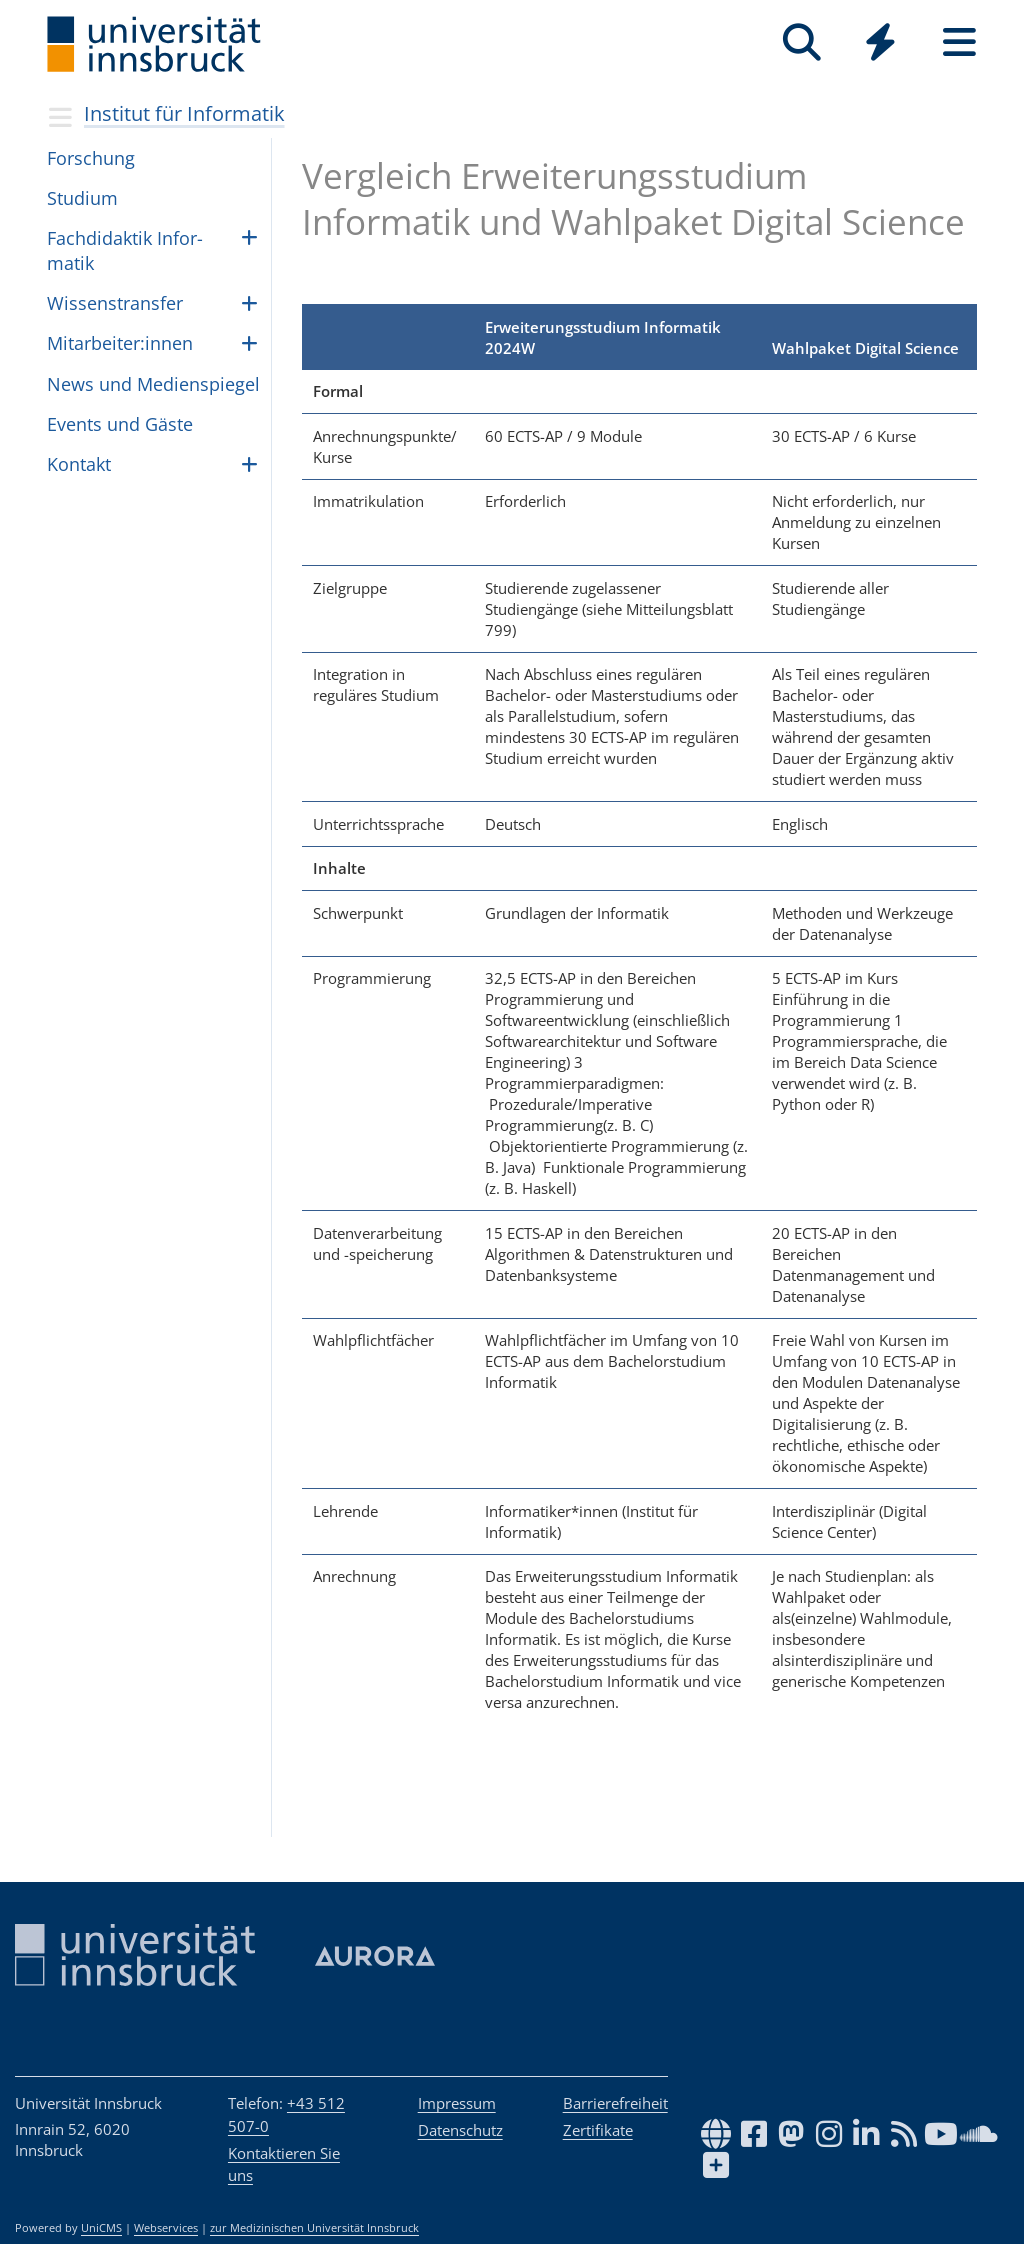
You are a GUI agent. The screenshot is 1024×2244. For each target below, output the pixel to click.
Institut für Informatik (184, 113)
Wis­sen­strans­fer (115, 303)
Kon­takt (79, 464)
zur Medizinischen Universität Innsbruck (314, 2228)
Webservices (166, 2228)
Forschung (91, 158)
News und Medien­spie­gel (153, 384)
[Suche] (801, 42)
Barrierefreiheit (615, 2103)
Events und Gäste (120, 424)
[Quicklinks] (880, 42)
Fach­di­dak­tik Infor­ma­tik (125, 250)
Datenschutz (460, 2130)
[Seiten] (959, 42)
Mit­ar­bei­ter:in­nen (120, 343)
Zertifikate (598, 2130)
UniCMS (101, 2228)
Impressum (457, 2103)
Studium (82, 198)
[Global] (880, 44)
